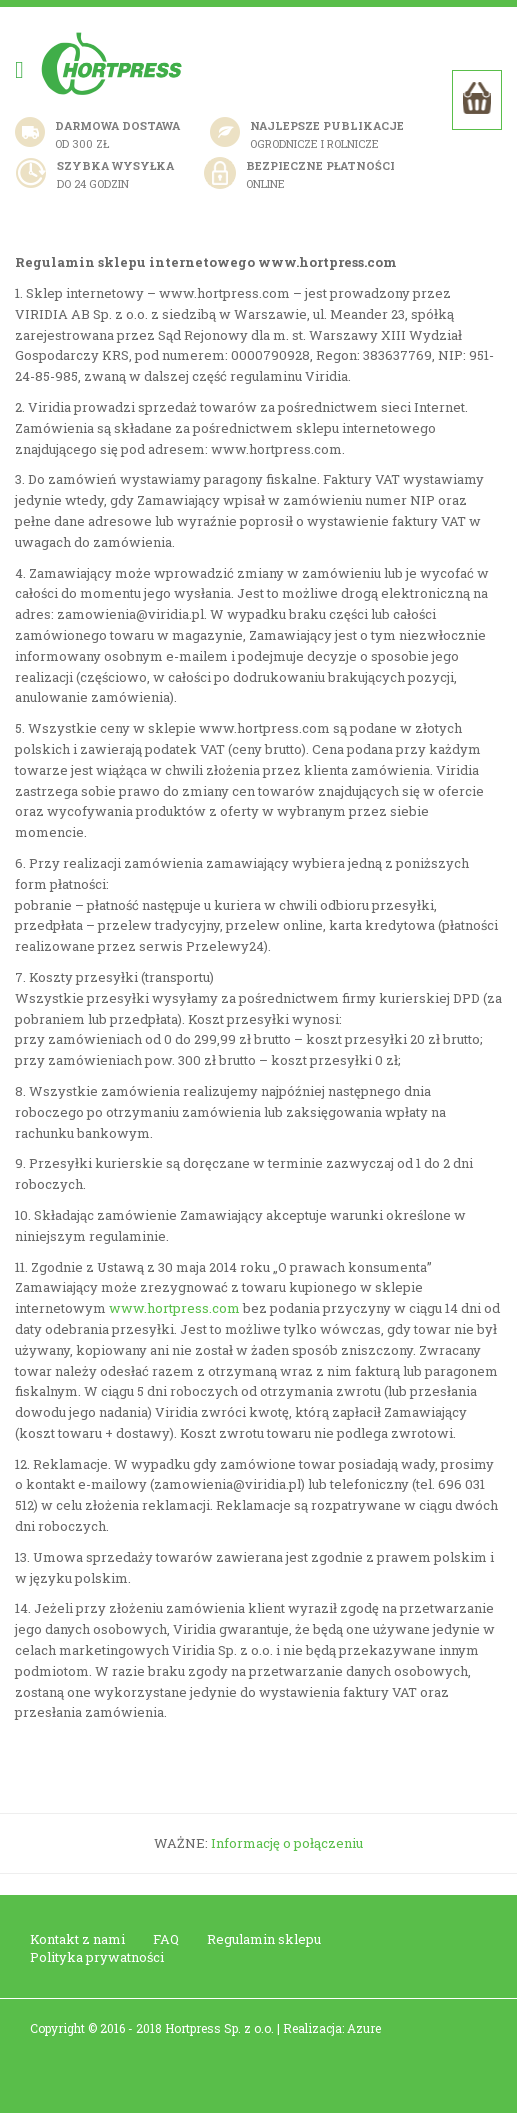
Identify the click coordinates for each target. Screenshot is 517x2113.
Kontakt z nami (77, 1939)
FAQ (166, 1939)
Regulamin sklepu (264, 1939)
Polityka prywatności (97, 1957)
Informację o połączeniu (287, 1843)
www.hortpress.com (174, 1308)
